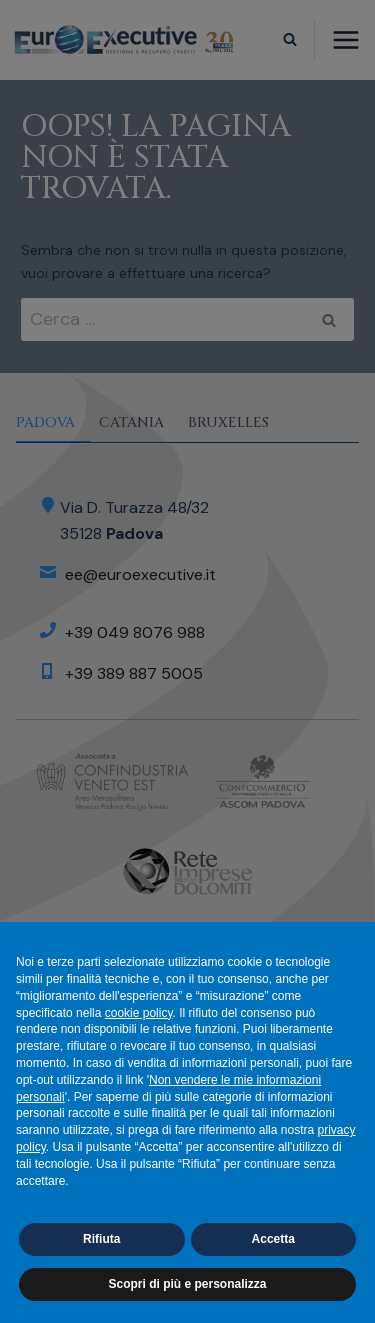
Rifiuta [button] (101, 1239)
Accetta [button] (273, 1239)
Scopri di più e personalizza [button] (187, 1284)
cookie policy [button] (139, 1013)
